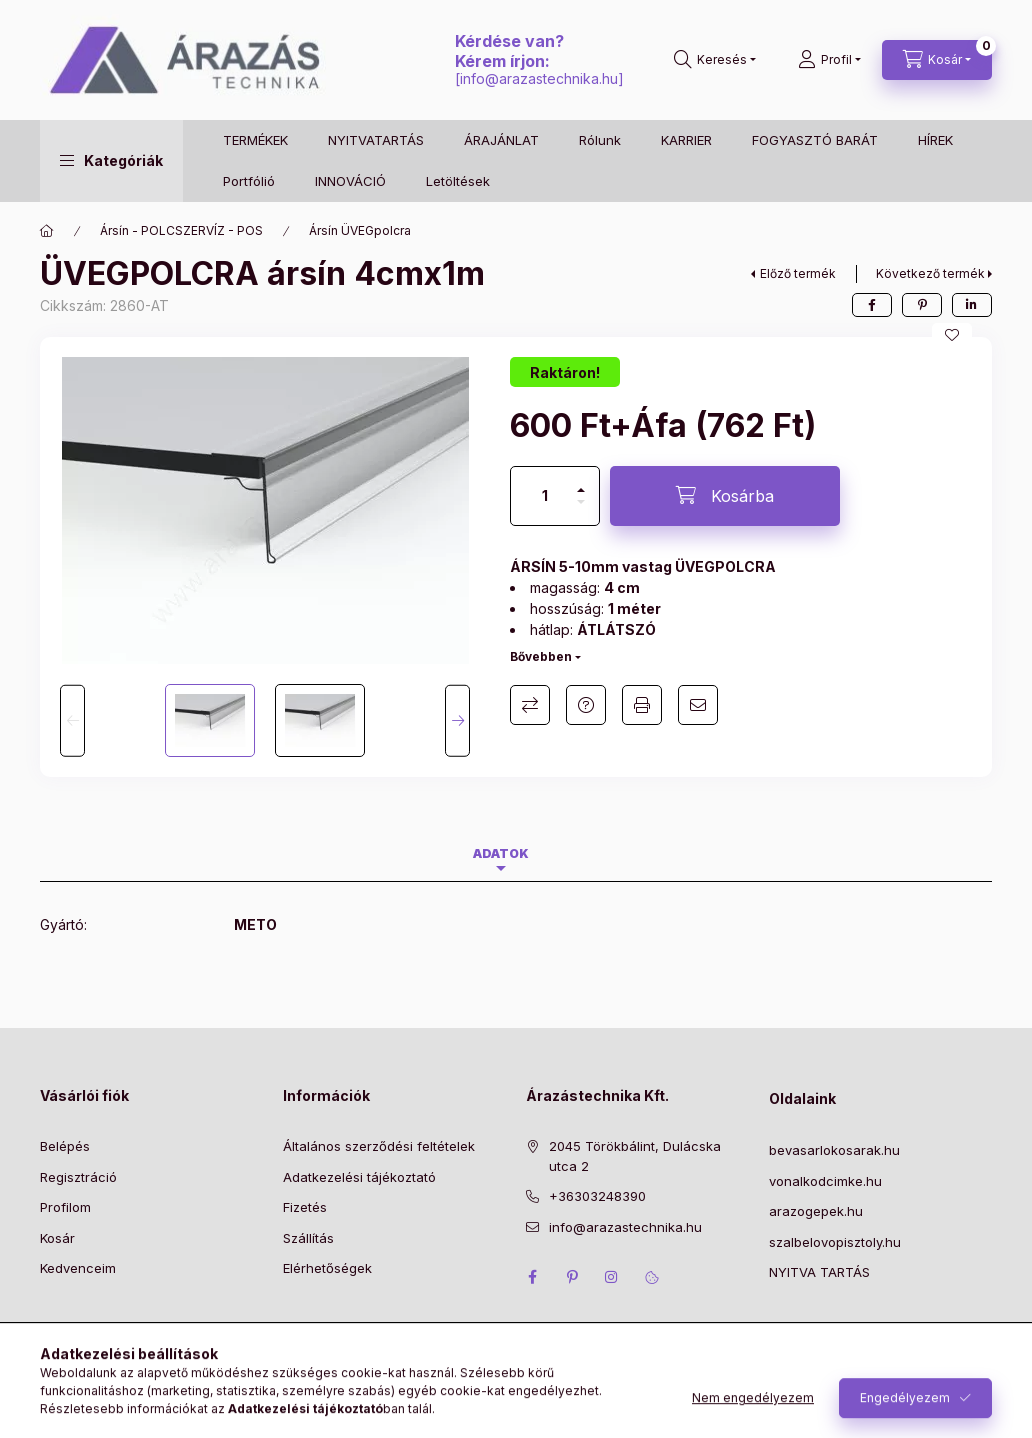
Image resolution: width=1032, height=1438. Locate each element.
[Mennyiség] (545, 496)
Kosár (57, 1238)
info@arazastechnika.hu (539, 78)
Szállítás (308, 1238)
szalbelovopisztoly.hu (835, 1242)
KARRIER (686, 140)
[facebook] (872, 305)
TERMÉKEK (255, 140)
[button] (111, 161)
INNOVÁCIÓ (350, 181)
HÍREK (935, 140)
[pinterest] (922, 305)
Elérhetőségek (327, 1268)
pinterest (572, 1277)
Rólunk (600, 140)
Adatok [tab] (501, 853)
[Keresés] (715, 60)
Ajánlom (698, 705)
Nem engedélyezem (753, 1412)
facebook (532, 1277)
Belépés (65, 1146)
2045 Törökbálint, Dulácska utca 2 (635, 1156)
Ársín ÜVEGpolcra (360, 230)
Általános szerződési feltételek (379, 1146)
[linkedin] (972, 305)
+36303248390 (597, 1196)
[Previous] (72, 720)
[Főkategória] (47, 231)
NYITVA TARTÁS (819, 1272)
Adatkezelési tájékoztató (359, 1177)
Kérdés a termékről (586, 705)
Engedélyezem (905, 1412)
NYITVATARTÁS (376, 140)
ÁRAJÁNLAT (501, 140)
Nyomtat (642, 705)
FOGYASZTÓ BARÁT (815, 140)
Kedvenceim (78, 1268)
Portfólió (249, 181)
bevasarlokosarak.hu (834, 1150)
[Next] (457, 720)
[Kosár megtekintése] (937, 60)
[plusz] (581, 481)
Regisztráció (78, 1177)
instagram (612, 1277)
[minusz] (581, 510)
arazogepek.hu (816, 1211)
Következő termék (930, 273)
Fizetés (305, 1207)
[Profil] (829, 60)
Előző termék (798, 273)
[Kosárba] (725, 496)
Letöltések (458, 181)
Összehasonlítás (530, 705)
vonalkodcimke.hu (825, 1181)
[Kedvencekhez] (952, 335)
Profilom (65, 1207)
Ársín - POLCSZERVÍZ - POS (181, 230)
